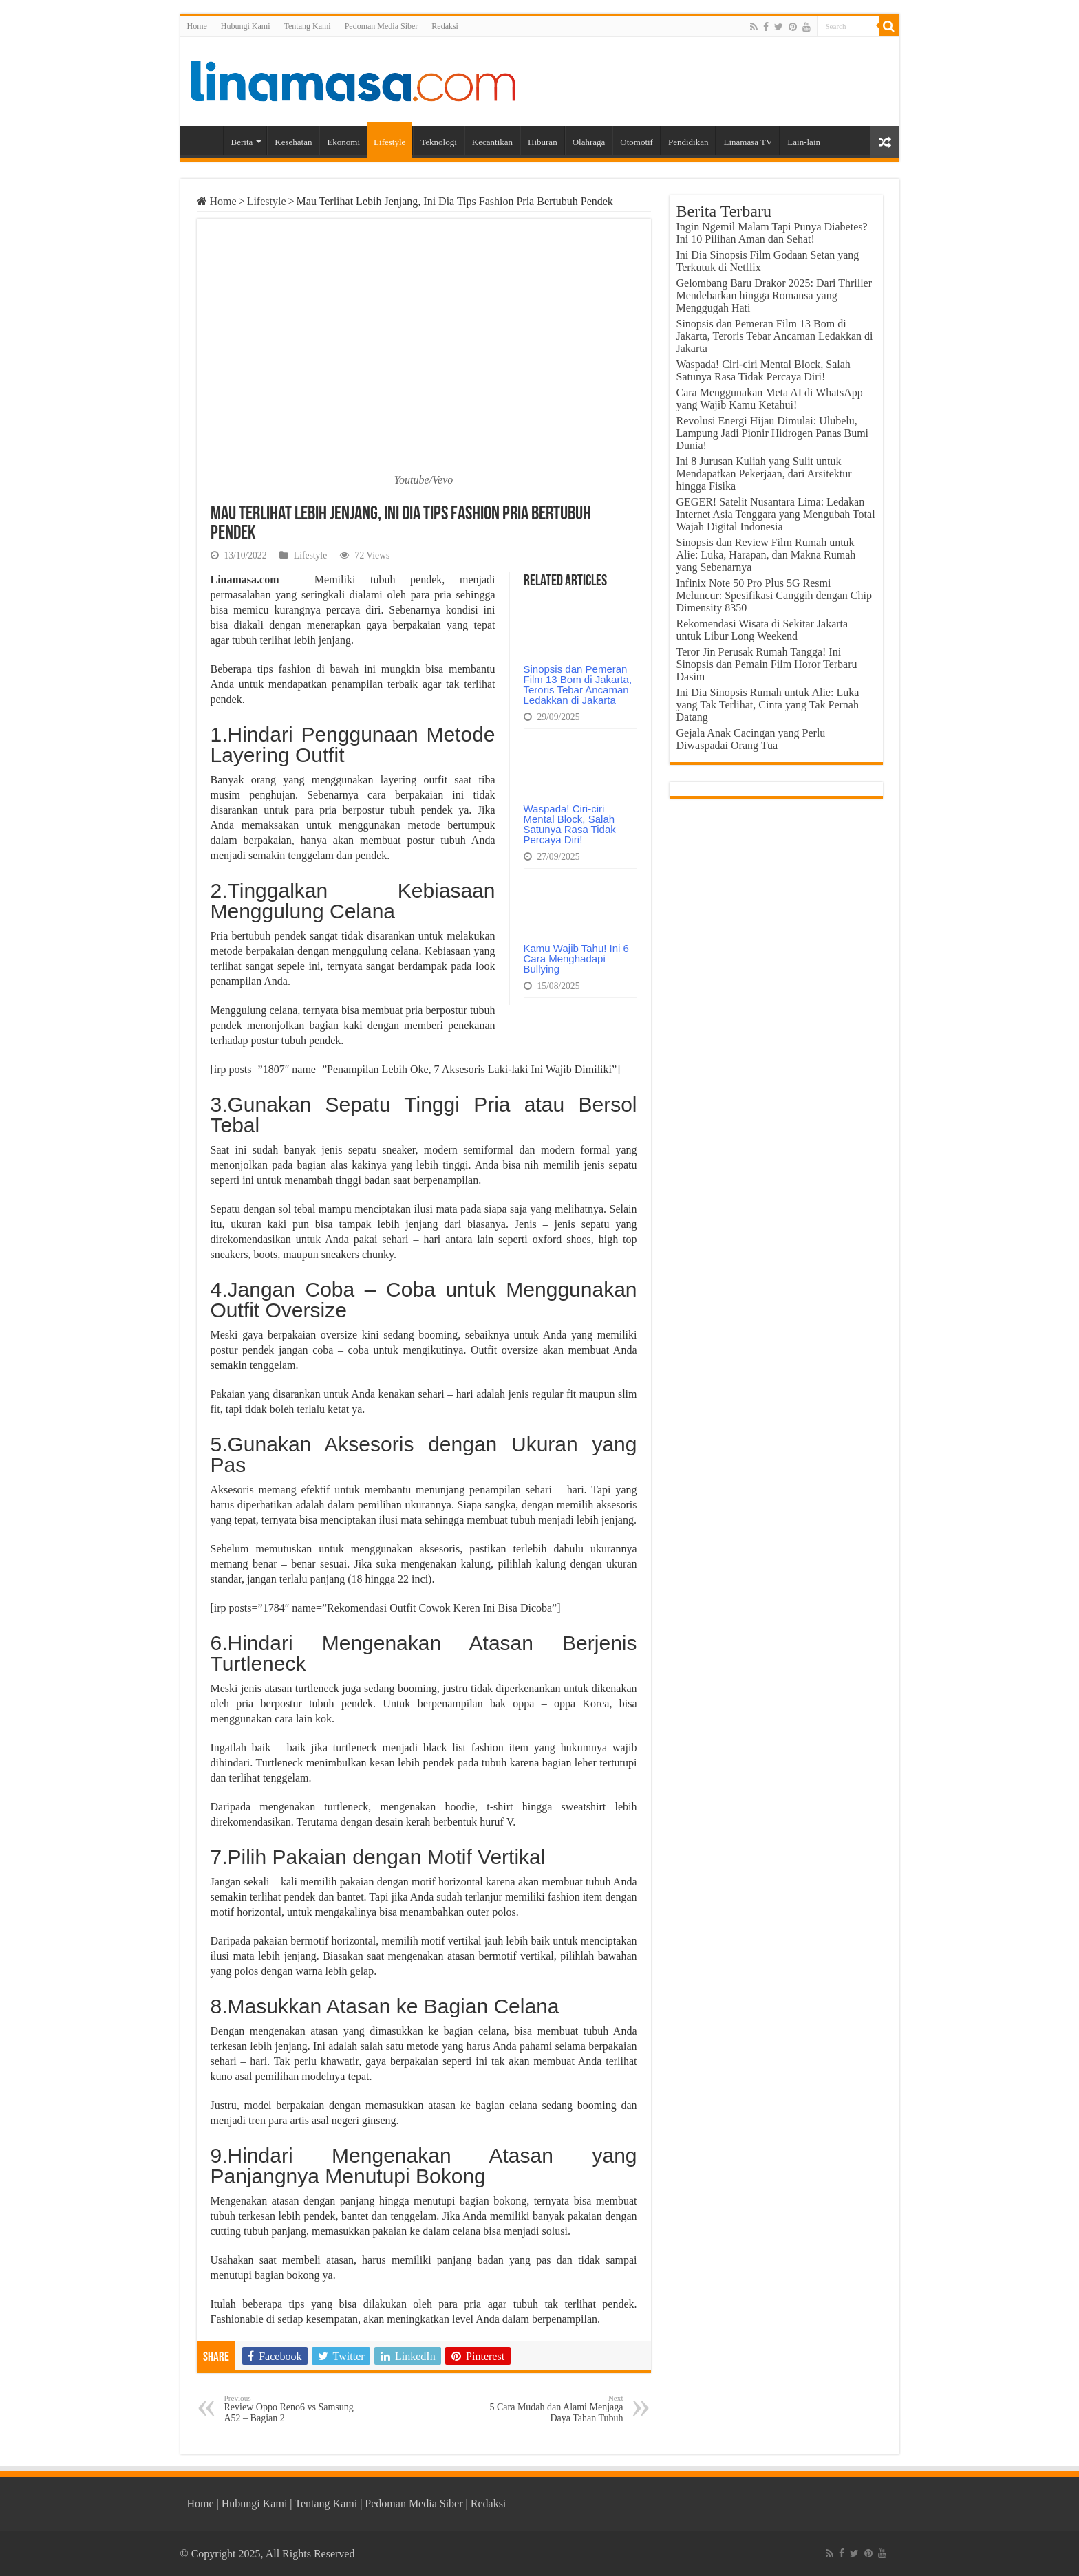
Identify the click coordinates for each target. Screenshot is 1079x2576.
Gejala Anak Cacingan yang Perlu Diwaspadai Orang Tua (751, 739)
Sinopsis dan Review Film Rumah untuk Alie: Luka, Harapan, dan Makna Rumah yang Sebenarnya (766, 555)
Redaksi (444, 26)
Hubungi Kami (245, 26)
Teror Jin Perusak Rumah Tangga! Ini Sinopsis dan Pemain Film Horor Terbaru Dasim (766, 664)
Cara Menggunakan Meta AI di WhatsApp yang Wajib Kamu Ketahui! (769, 399)
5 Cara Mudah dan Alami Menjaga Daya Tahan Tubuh (552, 2408)
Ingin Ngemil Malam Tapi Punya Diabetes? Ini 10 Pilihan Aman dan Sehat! (772, 233)
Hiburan (542, 142)
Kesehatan (293, 142)
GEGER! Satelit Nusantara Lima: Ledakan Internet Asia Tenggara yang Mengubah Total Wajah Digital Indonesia (775, 514)
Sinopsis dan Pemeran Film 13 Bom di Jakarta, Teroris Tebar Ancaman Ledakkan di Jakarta (578, 684)
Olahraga (589, 142)
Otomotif (636, 142)
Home (197, 26)
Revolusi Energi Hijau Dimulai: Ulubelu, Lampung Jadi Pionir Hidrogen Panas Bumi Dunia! (772, 433)
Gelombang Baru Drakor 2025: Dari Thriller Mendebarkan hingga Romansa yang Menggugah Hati (774, 295)
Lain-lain (803, 142)
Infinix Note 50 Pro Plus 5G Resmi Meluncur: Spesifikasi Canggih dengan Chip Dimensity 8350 (774, 595)
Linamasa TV (747, 142)
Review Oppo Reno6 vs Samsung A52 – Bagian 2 (294, 2408)
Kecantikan (492, 142)
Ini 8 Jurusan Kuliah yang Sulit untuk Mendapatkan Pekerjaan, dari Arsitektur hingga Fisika (764, 473)
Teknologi (438, 142)
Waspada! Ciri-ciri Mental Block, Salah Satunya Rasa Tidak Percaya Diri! (570, 824)
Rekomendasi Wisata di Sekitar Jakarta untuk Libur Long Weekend (762, 630)
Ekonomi (343, 142)
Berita (242, 142)
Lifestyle (389, 142)
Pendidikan (688, 142)
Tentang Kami (307, 26)
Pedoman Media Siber (381, 26)
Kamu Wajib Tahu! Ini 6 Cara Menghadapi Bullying (576, 958)
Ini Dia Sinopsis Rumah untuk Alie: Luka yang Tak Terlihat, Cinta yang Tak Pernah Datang (767, 704)
